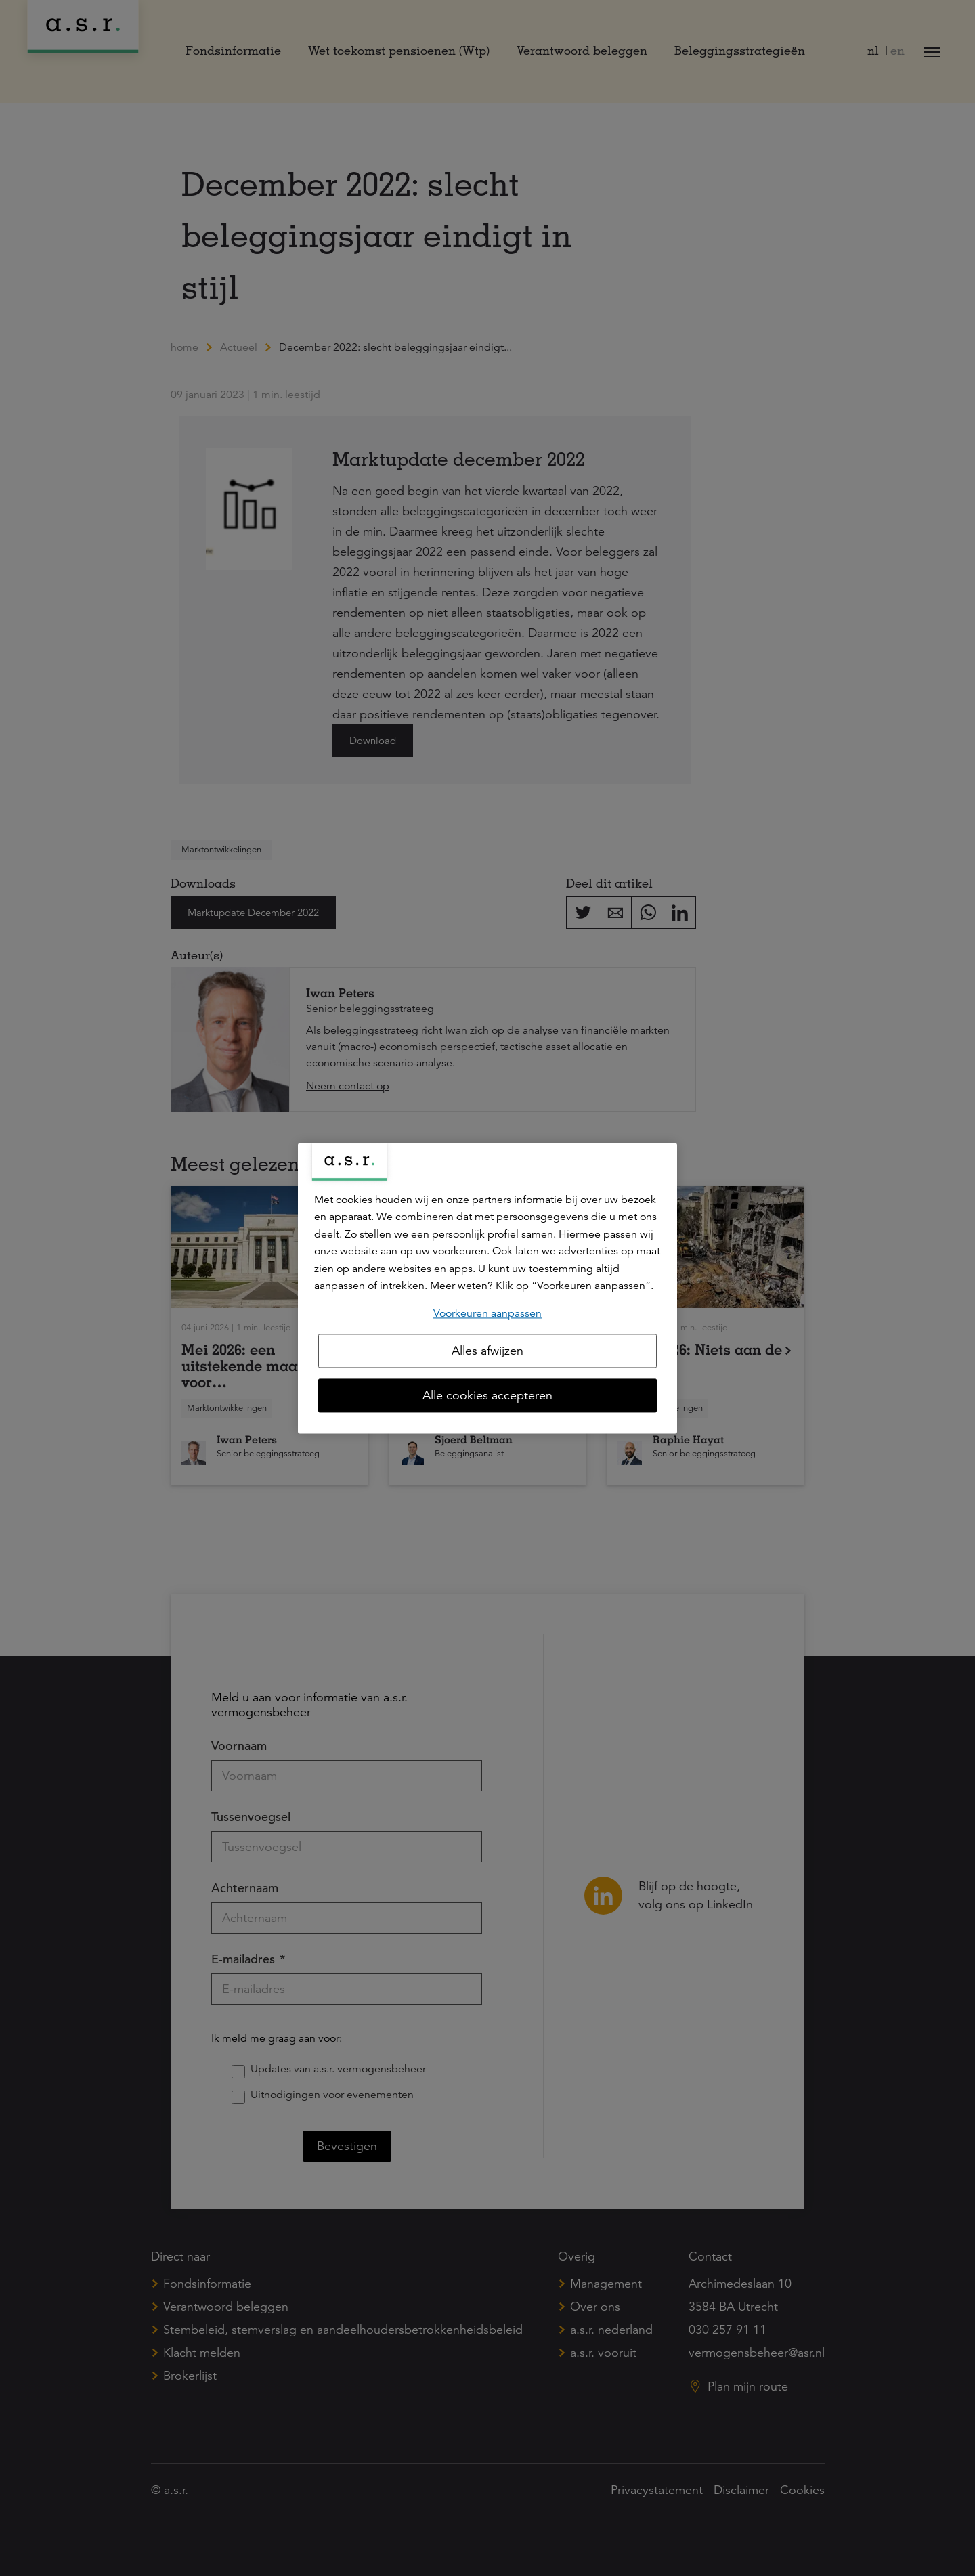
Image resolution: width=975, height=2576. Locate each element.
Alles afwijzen (487, 1350)
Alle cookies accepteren (487, 1395)
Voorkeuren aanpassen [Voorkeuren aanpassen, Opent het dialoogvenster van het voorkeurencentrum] (487, 1313)
